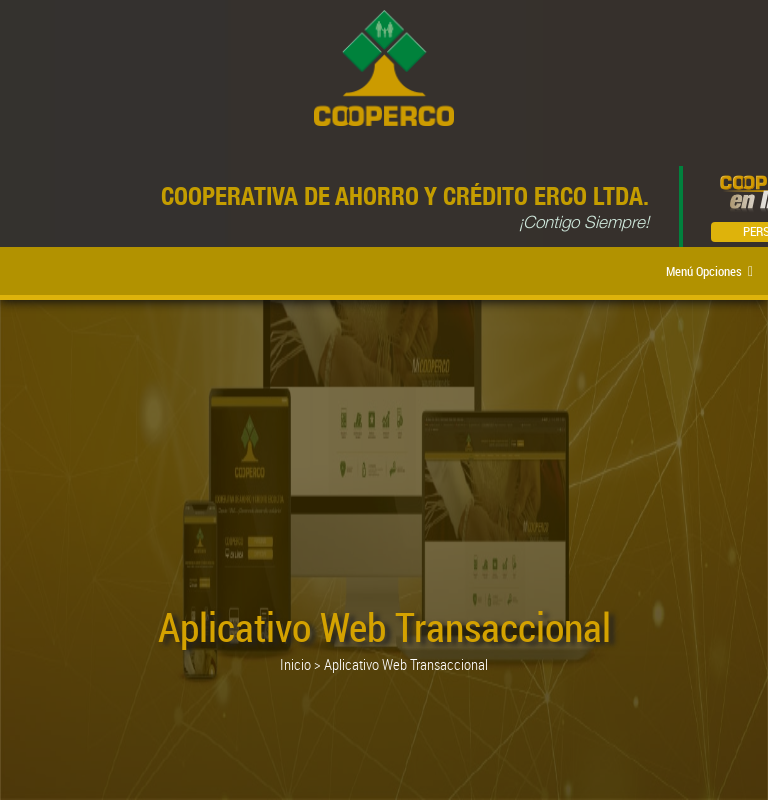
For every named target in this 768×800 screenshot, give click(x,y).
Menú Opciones (709, 271)
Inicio (295, 664)
